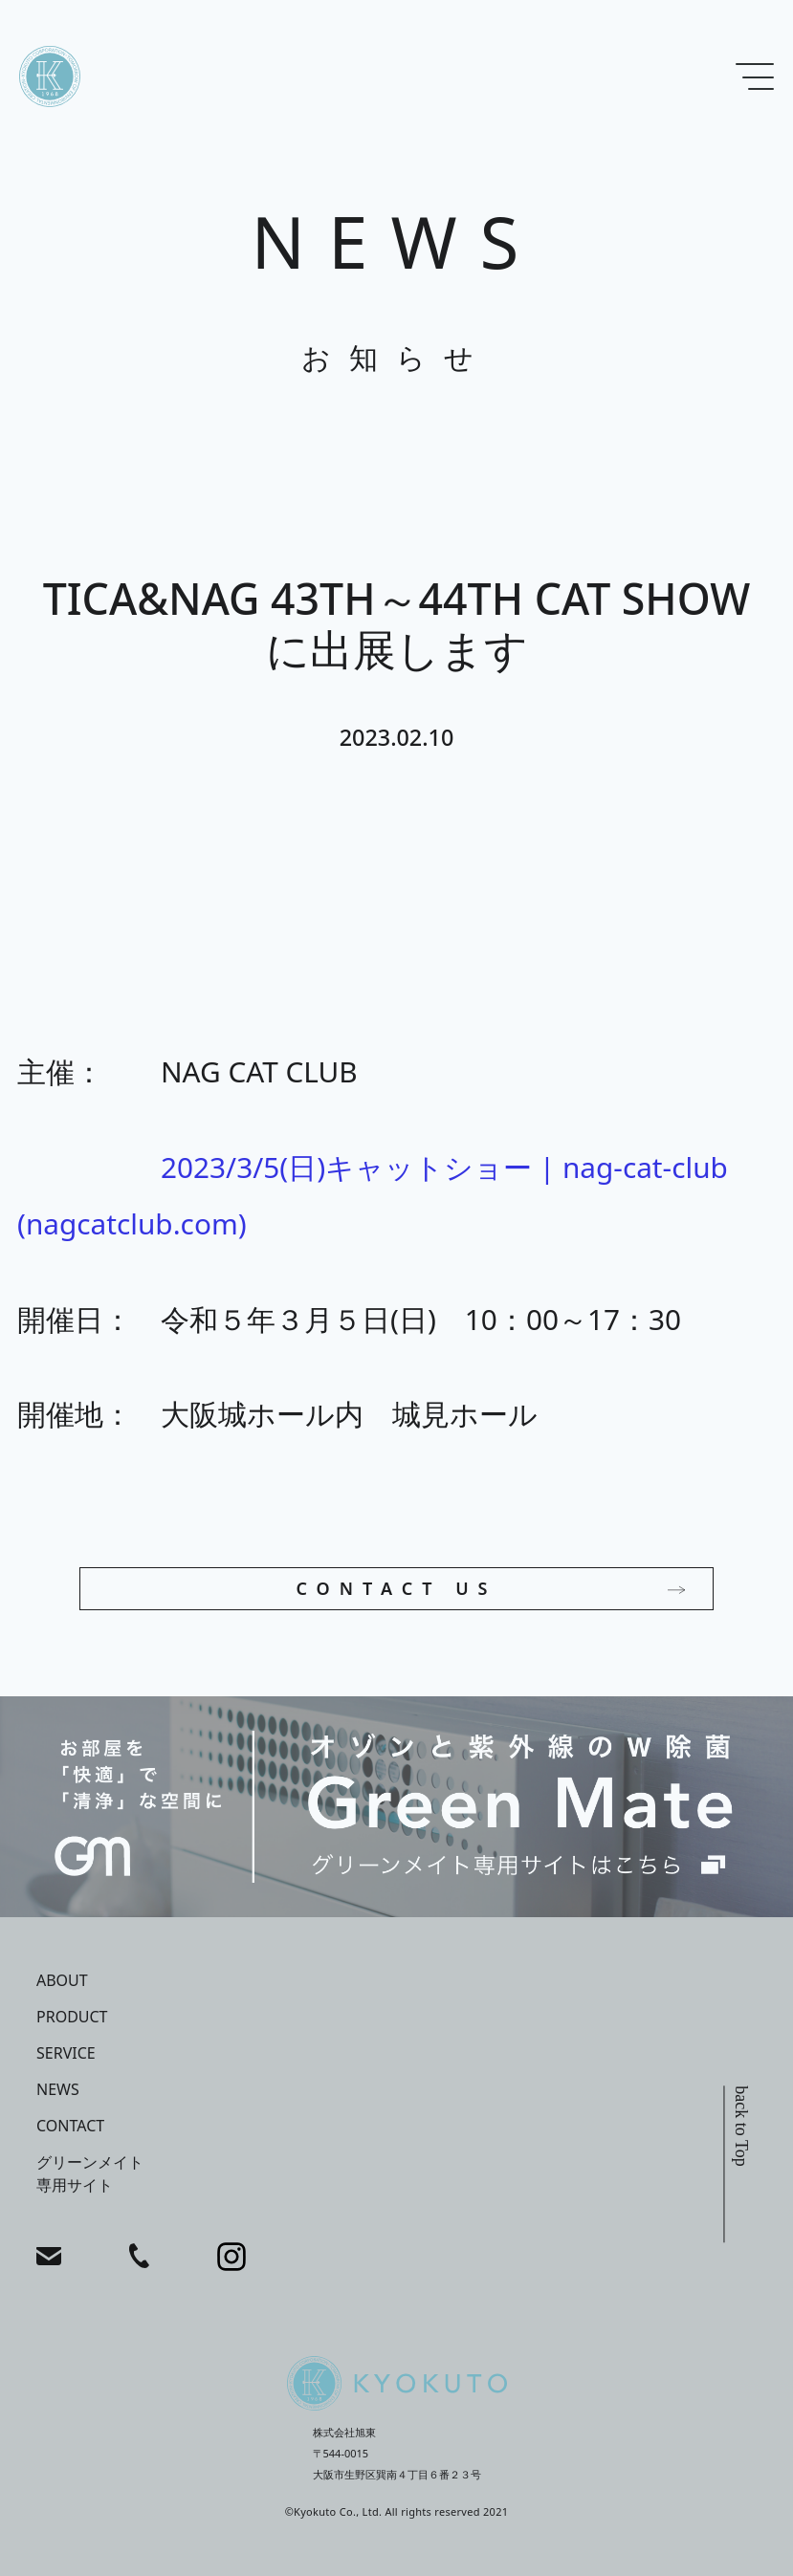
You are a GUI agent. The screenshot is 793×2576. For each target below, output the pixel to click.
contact (70, 2125)
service (66, 2052)
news (57, 2089)
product (72, 2016)
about (62, 1980)
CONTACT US (396, 1588)
